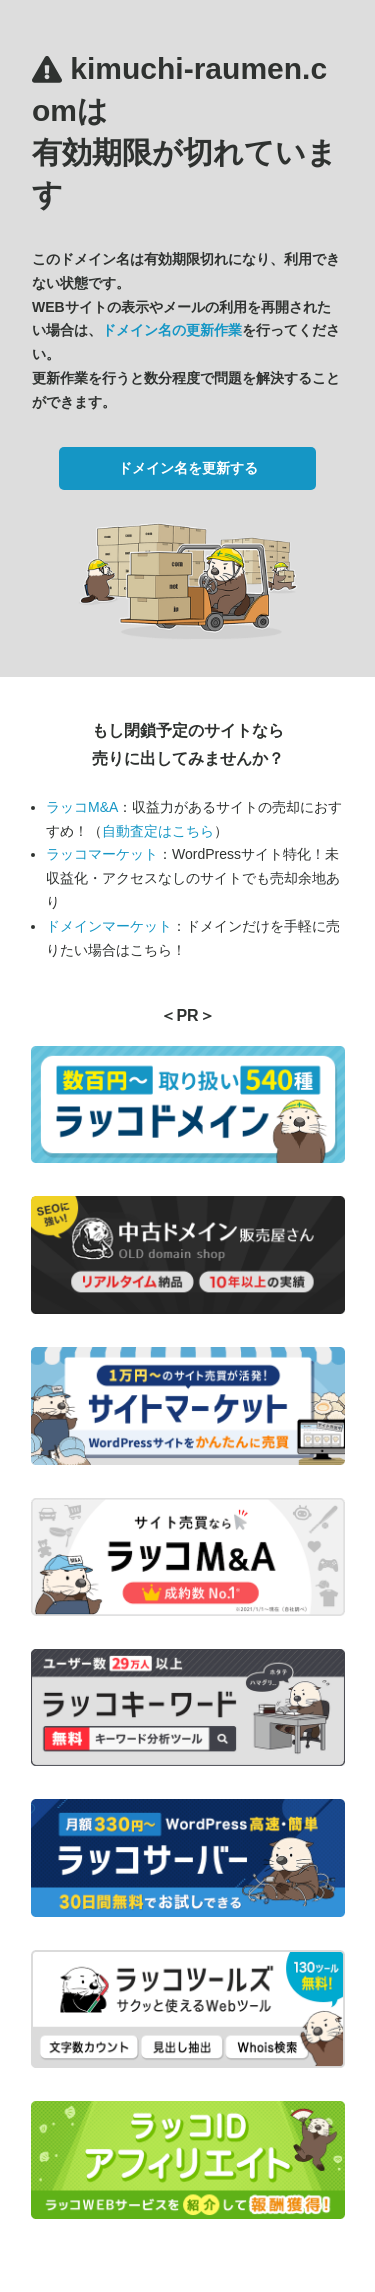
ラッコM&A (82, 807)
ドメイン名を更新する (188, 468)
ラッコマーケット (102, 854)
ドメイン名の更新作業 (172, 330)
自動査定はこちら (158, 831)
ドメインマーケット (109, 926)
